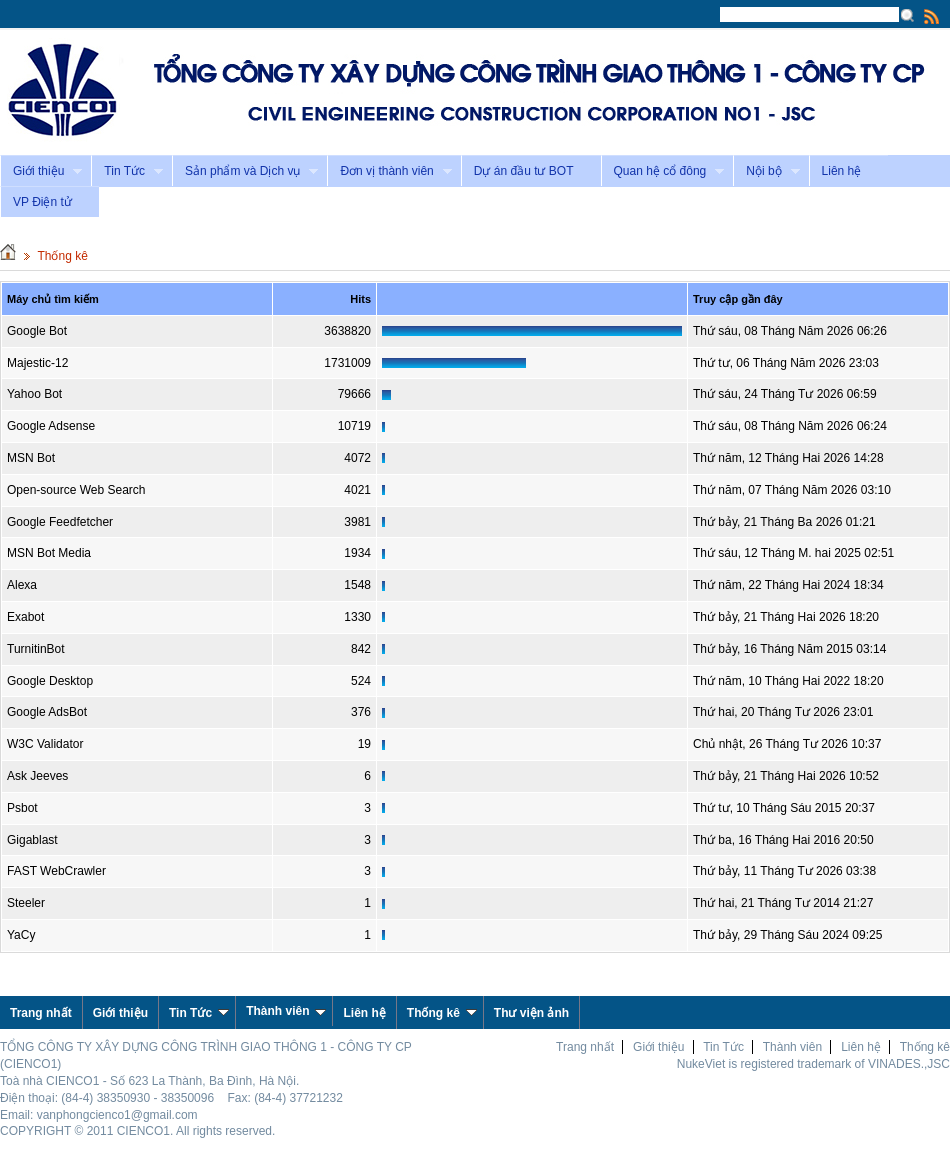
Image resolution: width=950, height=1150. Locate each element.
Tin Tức (127, 171)
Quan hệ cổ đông (663, 171)
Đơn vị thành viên (389, 171)
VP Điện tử (42, 202)
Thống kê (62, 256)
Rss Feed (932, 16)
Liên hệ (842, 171)
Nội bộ (766, 171)
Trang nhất (585, 1047)
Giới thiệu (41, 171)
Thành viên (286, 1011)
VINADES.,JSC (909, 1064)
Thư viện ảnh (531, 1013)
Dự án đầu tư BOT (524, 171)
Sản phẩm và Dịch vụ (245, 171)
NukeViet (701, 1064)
